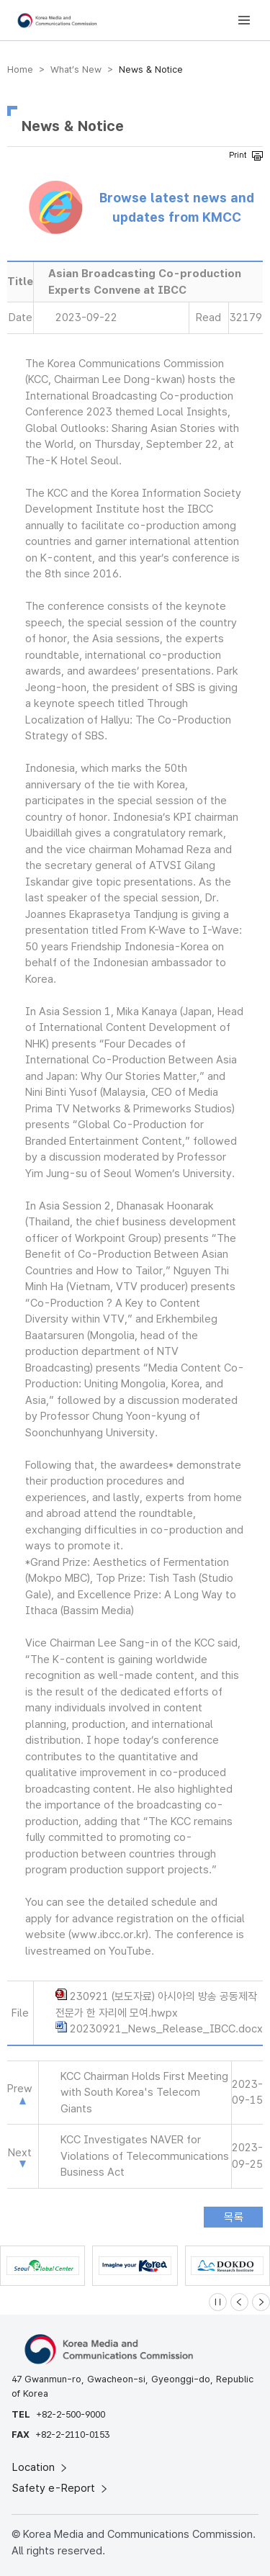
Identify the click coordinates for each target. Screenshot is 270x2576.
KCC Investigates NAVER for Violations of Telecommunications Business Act (144, 2156)
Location (40, 2467)
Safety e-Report (60, 2488)
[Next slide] (261, 2302)
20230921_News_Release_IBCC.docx (166, 2028)
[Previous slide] (239, 2302)
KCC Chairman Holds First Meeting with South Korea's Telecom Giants (144, 2092)
